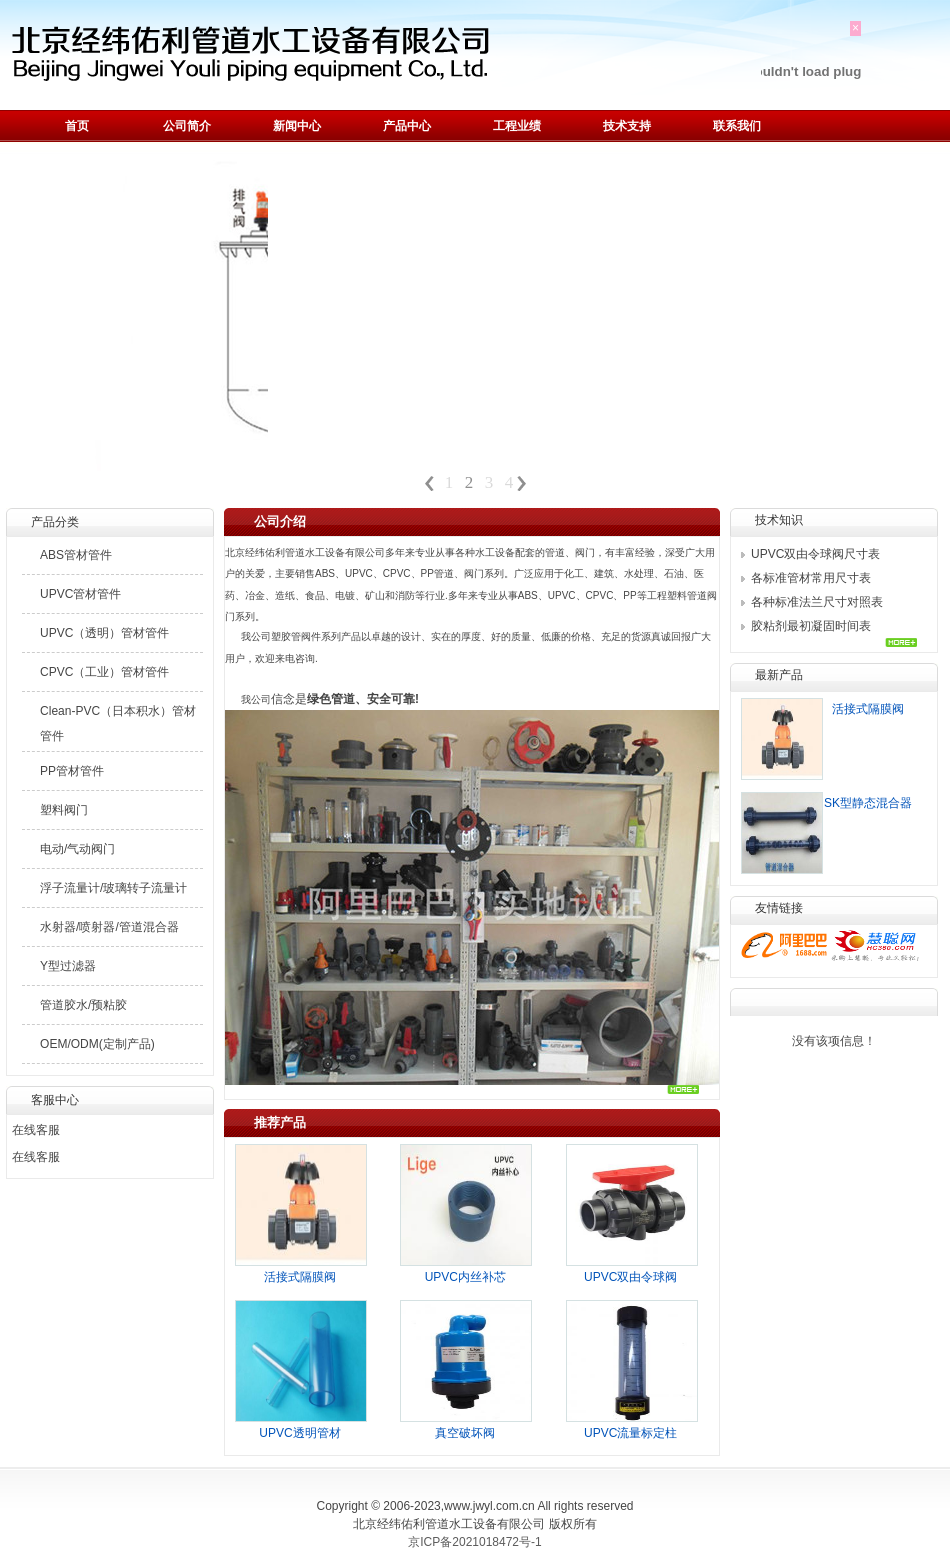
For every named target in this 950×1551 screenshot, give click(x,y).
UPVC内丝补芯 (465, 1277)
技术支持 (627, 126)
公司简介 (187, 126)
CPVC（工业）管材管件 (104, 672)
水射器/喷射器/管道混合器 (109, 927)
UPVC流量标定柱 (630, 1433)
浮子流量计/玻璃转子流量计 (113, 888)
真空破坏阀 (465, 1433)
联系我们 (737, 126)
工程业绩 (517, 126)
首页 (77, 126)
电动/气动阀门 (77, 849)
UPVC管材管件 (80, 594)
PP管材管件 (72, 771)
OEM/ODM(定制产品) (97, 1044)
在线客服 (36, 1130)
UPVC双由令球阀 (630, 1277)
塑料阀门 (64, 810)
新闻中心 (297, 126)
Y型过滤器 (68, 966)
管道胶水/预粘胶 (83, 1005)
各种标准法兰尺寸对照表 (817, 602)
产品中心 (407, 126)
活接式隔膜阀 (300, 1277)
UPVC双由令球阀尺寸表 (815, 554)
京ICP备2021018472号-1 (474, 1542)
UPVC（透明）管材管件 (104, 633)
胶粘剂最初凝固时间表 (811, 626)
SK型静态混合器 (868, 803)
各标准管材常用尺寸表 (811, 578)
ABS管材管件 (76, 555)
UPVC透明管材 (299, 1433)
